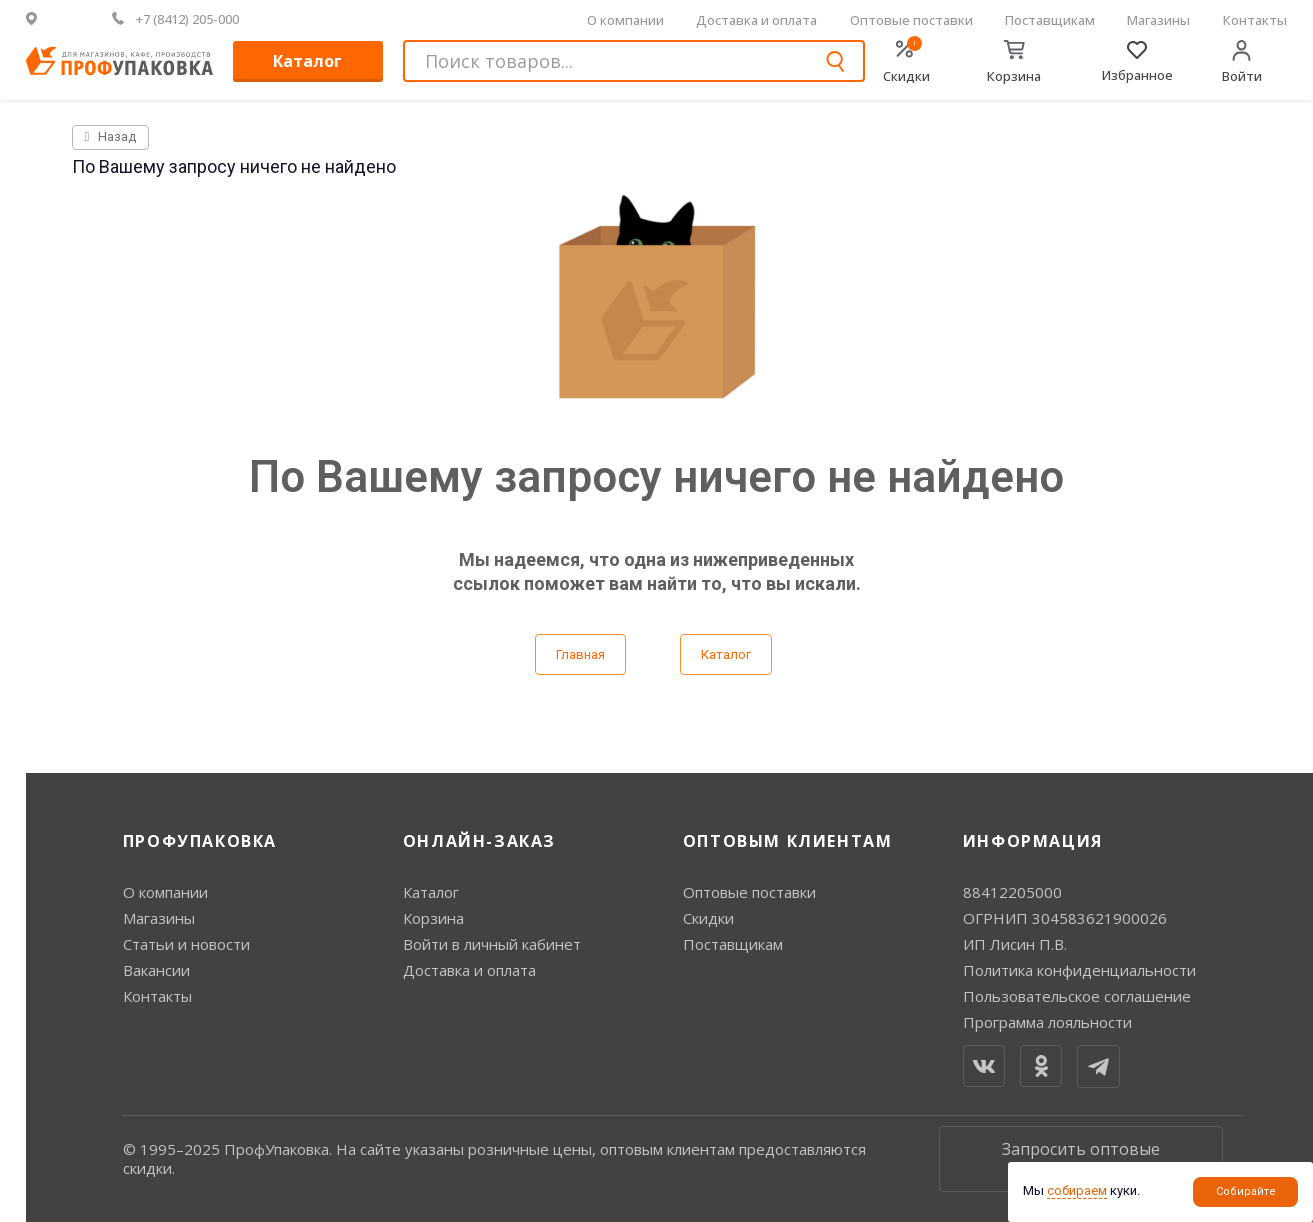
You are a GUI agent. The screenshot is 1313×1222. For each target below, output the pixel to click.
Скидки (708, 918)
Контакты (1255, 20)
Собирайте (1246, 1191)
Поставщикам (1050, 20)
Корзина (433, 918)
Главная (580, 654)
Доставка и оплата (756, 20)
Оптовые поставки (911, 20)
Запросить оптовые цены (1081, 1158)
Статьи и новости (186, 944)
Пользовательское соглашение (1077, 996)
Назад (111, 136)
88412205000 (1012, 892)
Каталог (307, 61)
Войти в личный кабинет (492, 944)
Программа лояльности (1047, 1022)
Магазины (1158, 20)
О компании (625, 20)
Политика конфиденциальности (1079, 970)
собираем (1077, 1190)
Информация (1033, 841)
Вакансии (156, 970)
